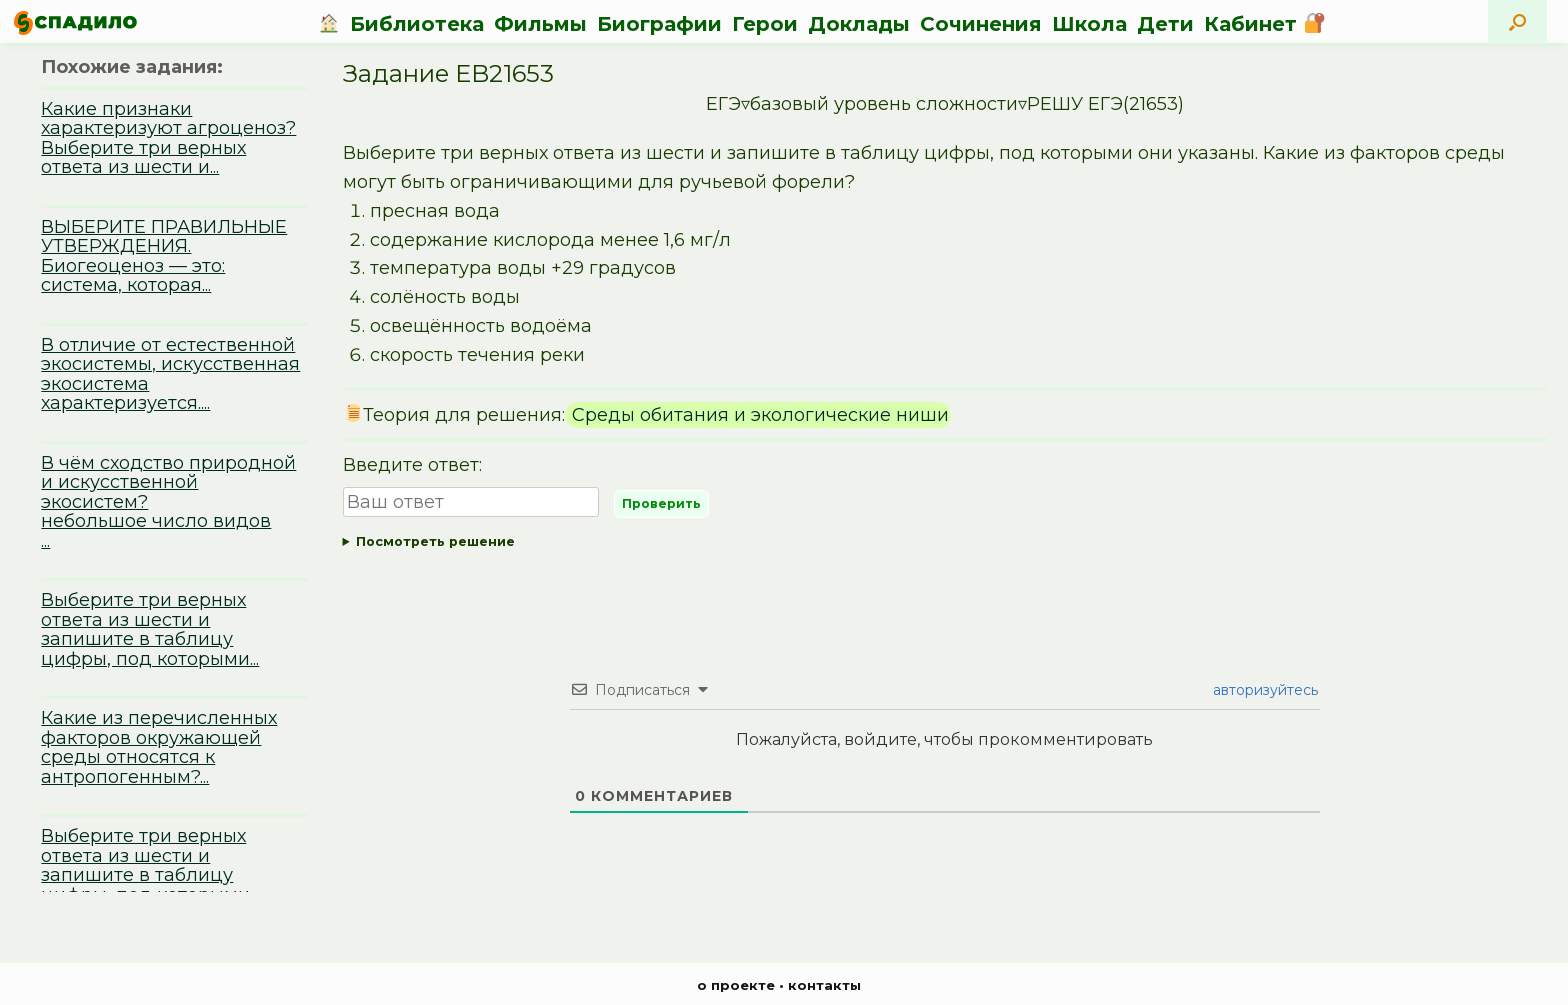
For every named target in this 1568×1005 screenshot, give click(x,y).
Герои (765, 24)
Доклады (859, 24)
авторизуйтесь (1263, 690)
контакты (824, 985)
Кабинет (1264, 24)
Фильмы (540, 24)
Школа (1089, 24)
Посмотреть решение (435, 541)
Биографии (659, 24)
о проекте (736, 985)
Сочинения (981, 24)
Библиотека (417, 24)
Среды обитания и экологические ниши (758, 415)
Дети (1165, 24)
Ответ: (945, 542)
